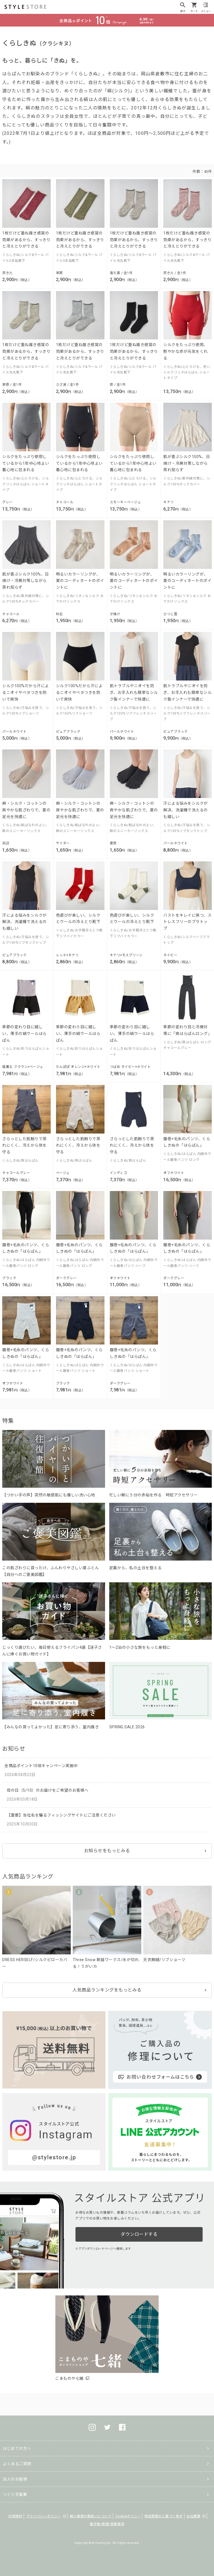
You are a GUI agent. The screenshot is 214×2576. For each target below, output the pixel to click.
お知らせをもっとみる (107, 1850)
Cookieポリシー (128, 2516)
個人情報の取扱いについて (90, 2516)
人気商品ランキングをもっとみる (107, 1990)
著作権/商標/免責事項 (107, 2524)
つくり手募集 (15, 2494)
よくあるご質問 (17, 2464)
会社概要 (193, 2516)
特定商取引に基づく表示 (163, 2516)
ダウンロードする (139, 2234)
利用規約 (15, 2516)
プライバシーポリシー (43, 2516)
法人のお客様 (15, 2479)
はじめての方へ (17, 2448)
